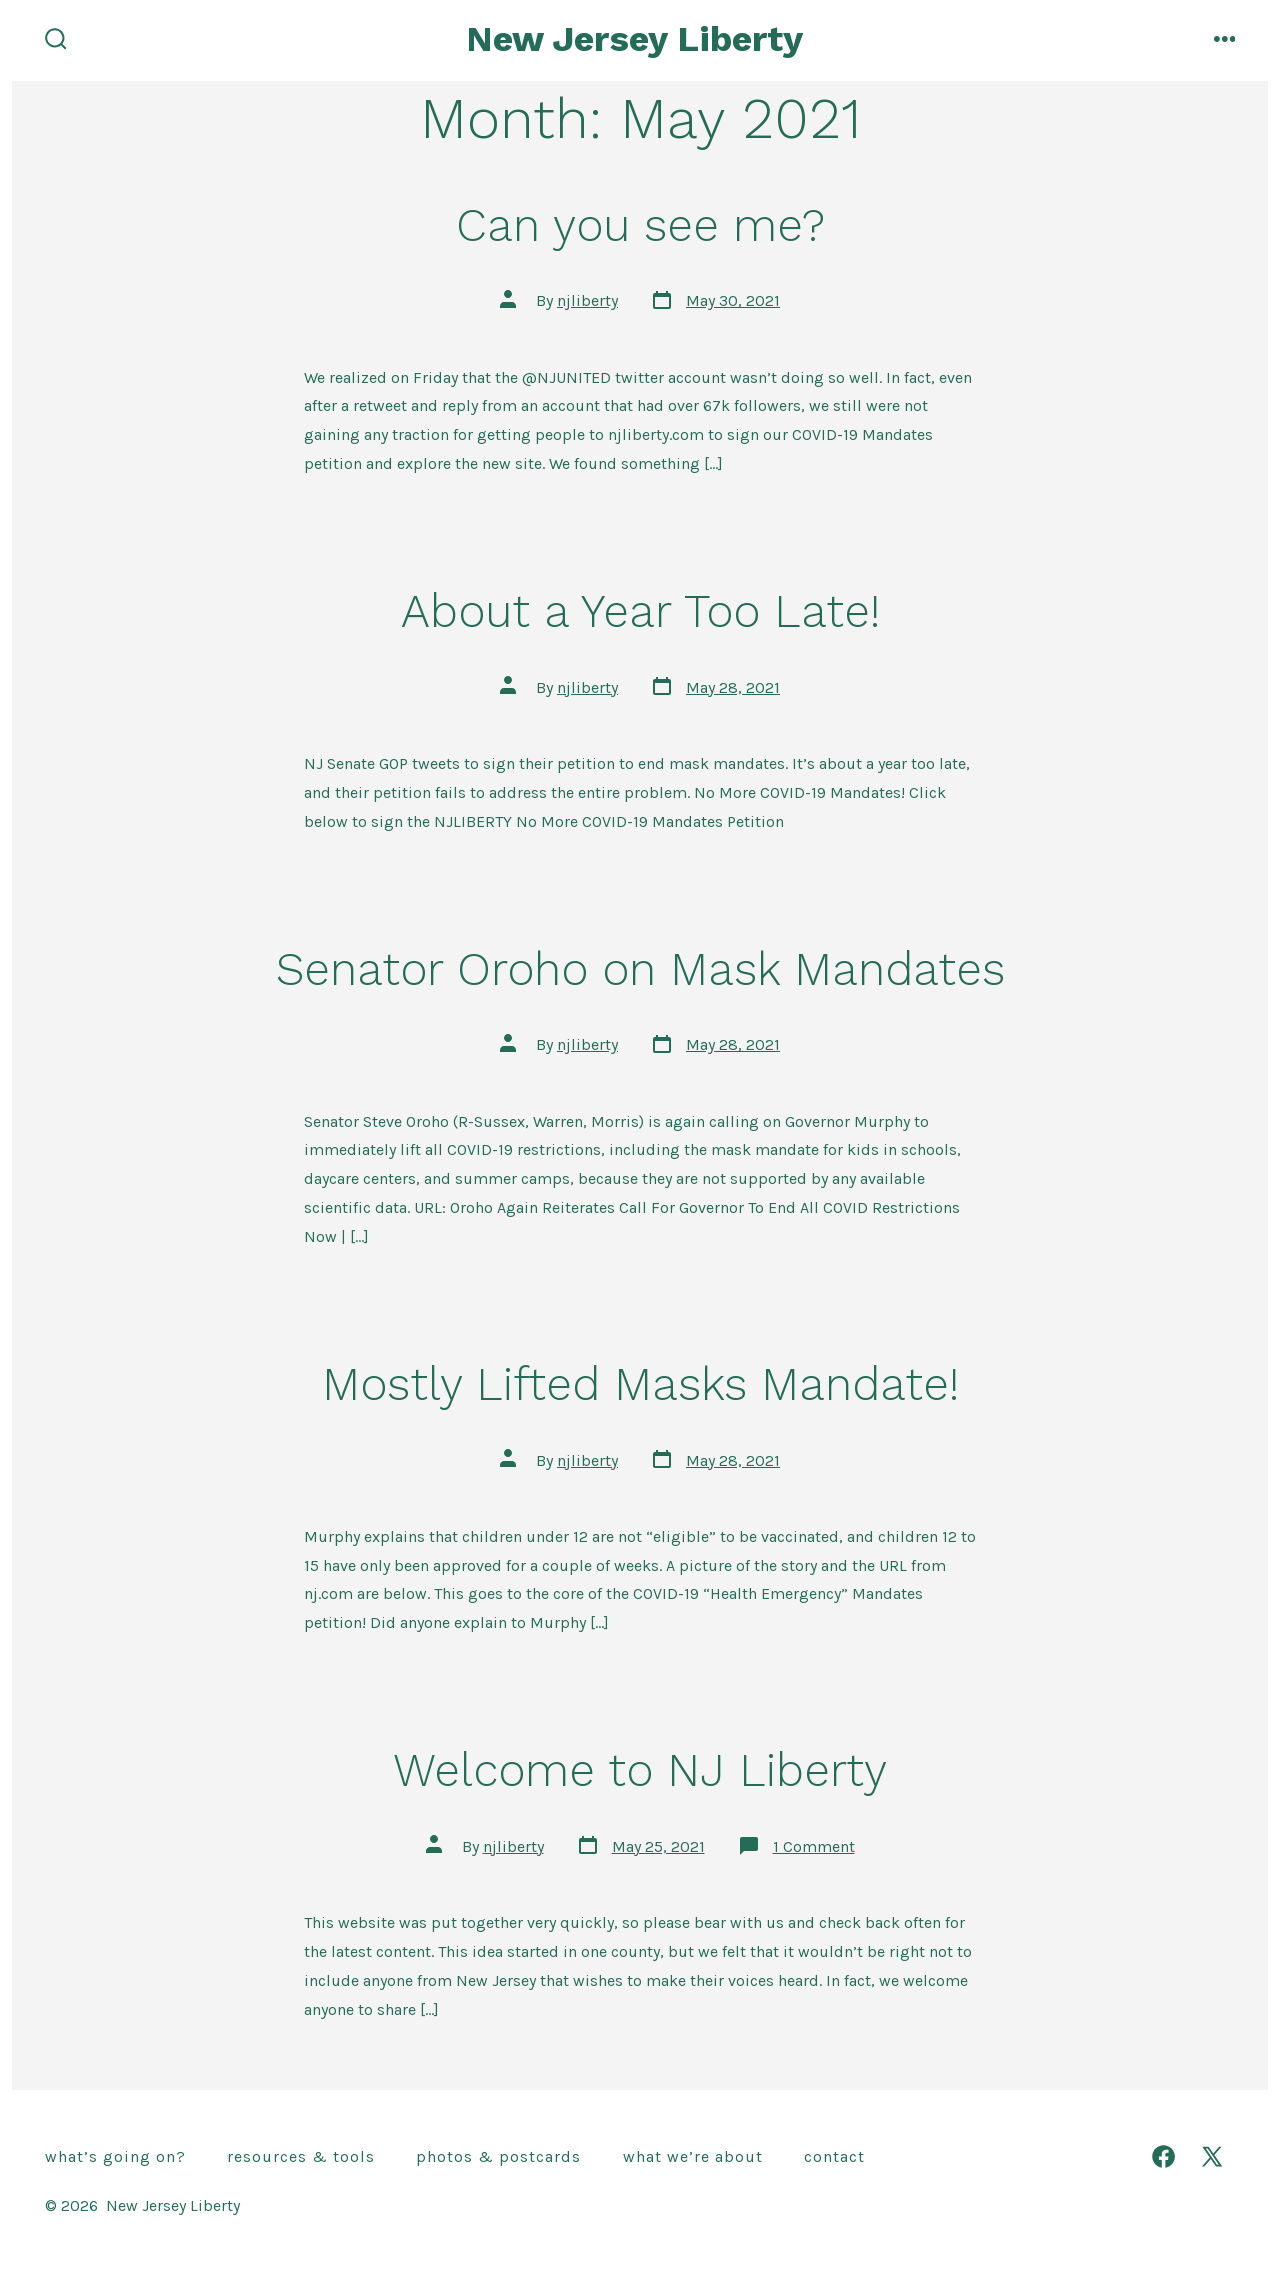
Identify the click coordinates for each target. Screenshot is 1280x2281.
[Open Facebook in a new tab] (1163, 2156)
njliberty (587, 300)
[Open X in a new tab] (1212, 2156)
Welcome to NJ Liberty (640, 1770)
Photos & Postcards (498, 2156)
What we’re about (693, 2156)
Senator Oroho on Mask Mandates (640, 969)
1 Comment (814, 1846)
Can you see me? (640, 225)
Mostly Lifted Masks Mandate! (640, 1384)
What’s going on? (115, 2156)
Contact (834, 2156)
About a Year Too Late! (640, 611)
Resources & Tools (301, 2156)
